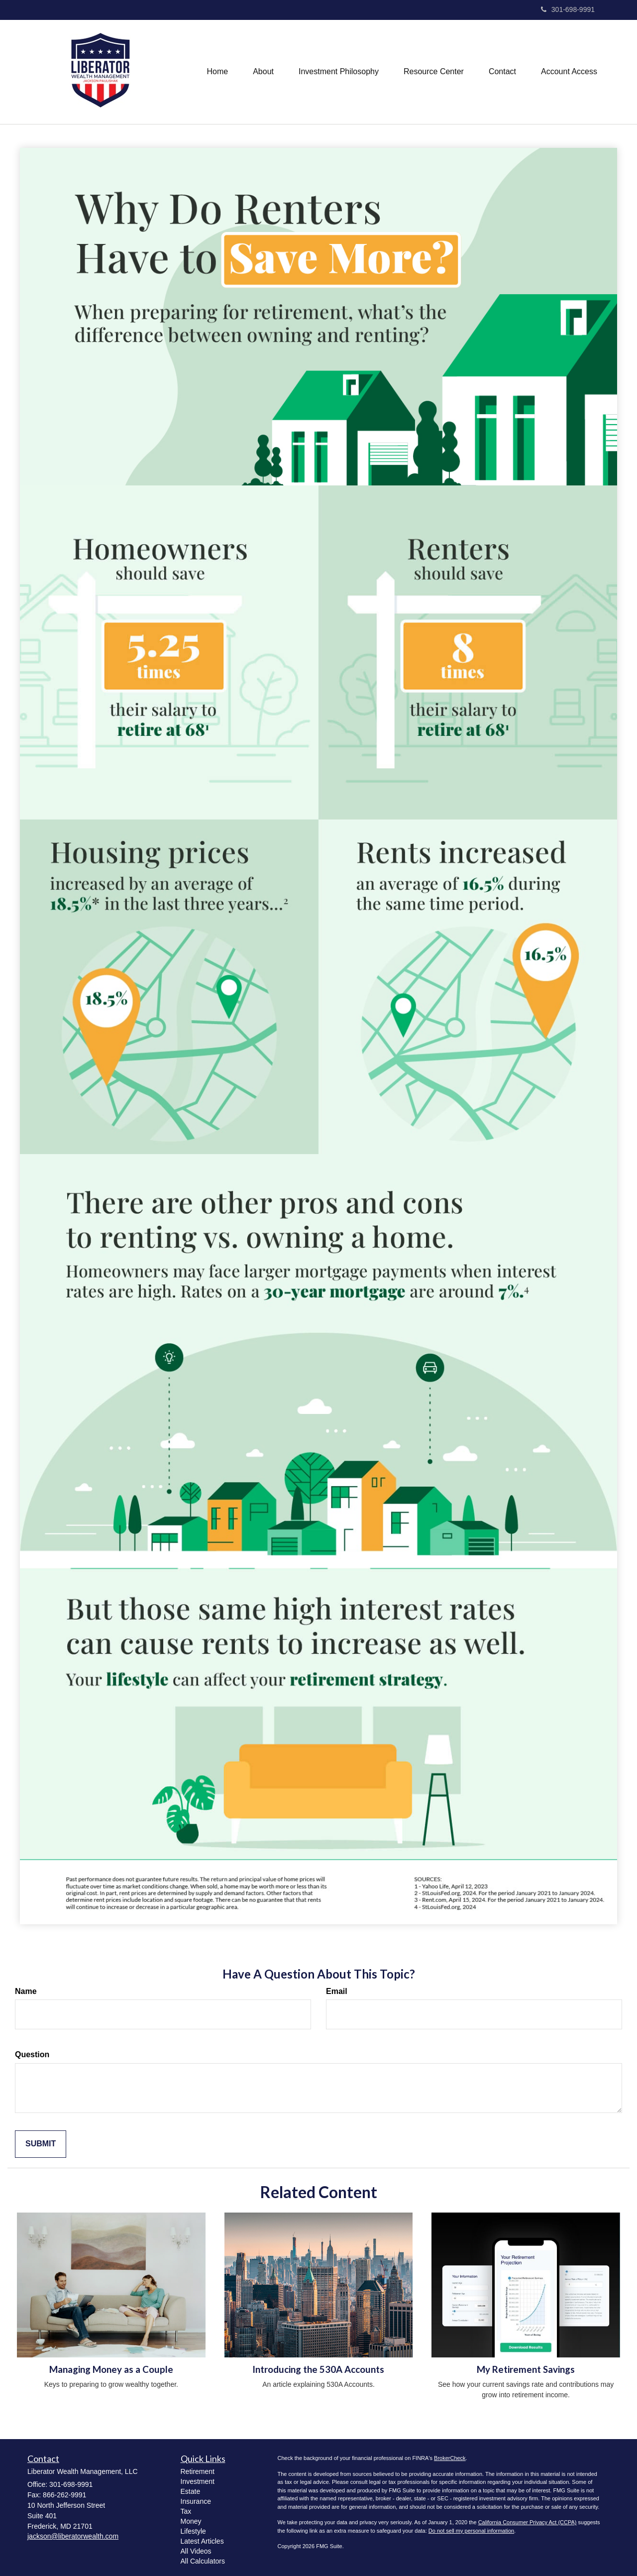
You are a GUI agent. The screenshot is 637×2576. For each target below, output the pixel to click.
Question (32, 2054)
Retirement (197, 2471)
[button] (263, 72)
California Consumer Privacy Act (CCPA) (527, 2522)
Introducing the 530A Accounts (318, 2369)
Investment (197, 2481)
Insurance (196, 2501)
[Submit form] (40, 2144)
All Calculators (203, 2561)
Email (336, 1991)
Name (26, 1991)
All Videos (196, 2551)
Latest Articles (202, 2541)
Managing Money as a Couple (111, 2369)
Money (191, 2521)
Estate (191, 2491)
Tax (186, 2511)
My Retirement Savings (526, 2369)
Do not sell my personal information (471, 2531)
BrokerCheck (450, 2458)
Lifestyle (193, 2531)
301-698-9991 (568, 9)
